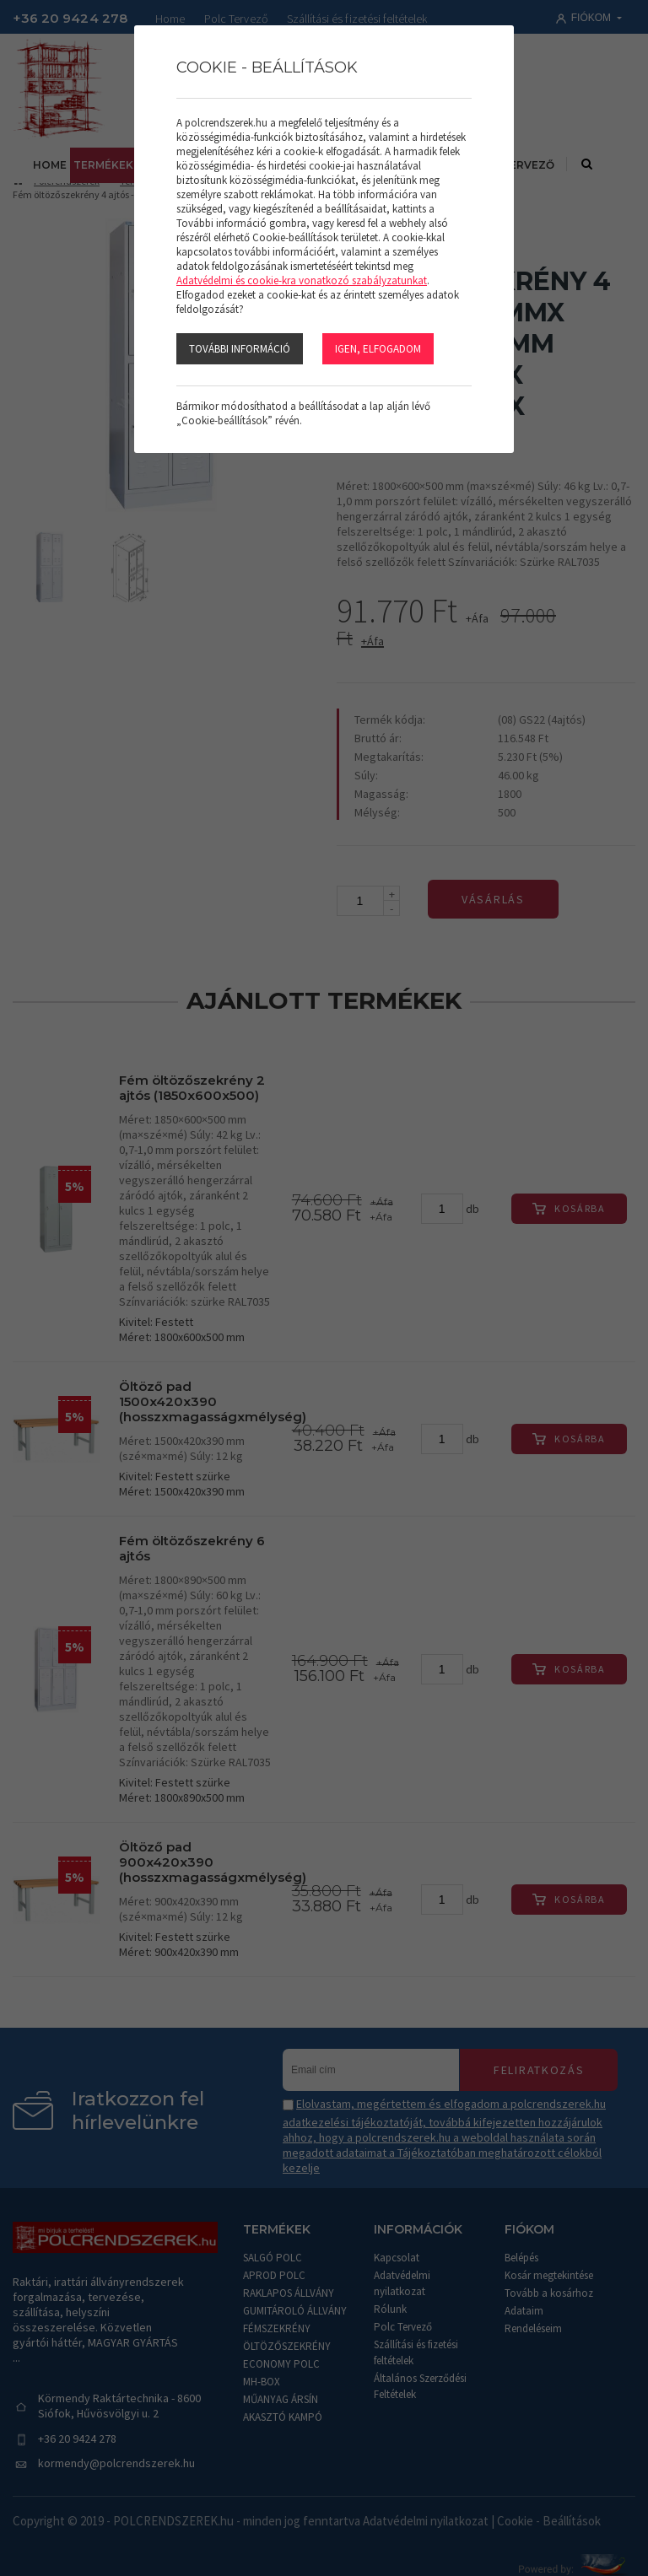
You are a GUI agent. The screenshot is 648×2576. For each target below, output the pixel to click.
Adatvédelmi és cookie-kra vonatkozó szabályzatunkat (301, 280)
